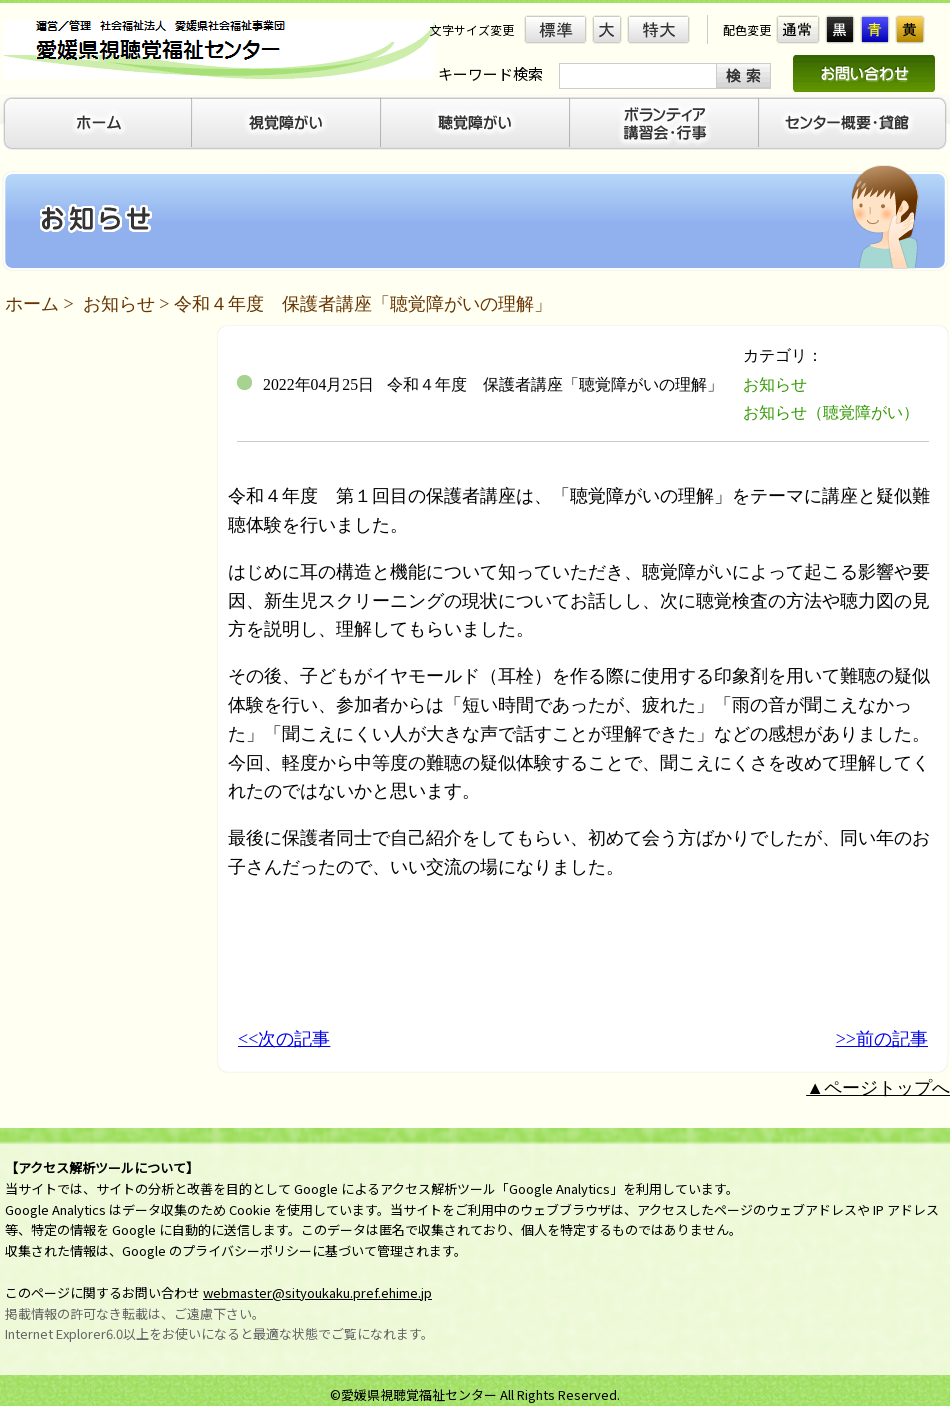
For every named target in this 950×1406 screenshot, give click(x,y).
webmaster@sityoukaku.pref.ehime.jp (317, 1292)
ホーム (32, 304)
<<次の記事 (284, 1039)
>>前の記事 (882, 1039)
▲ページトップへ (878, 1088)
